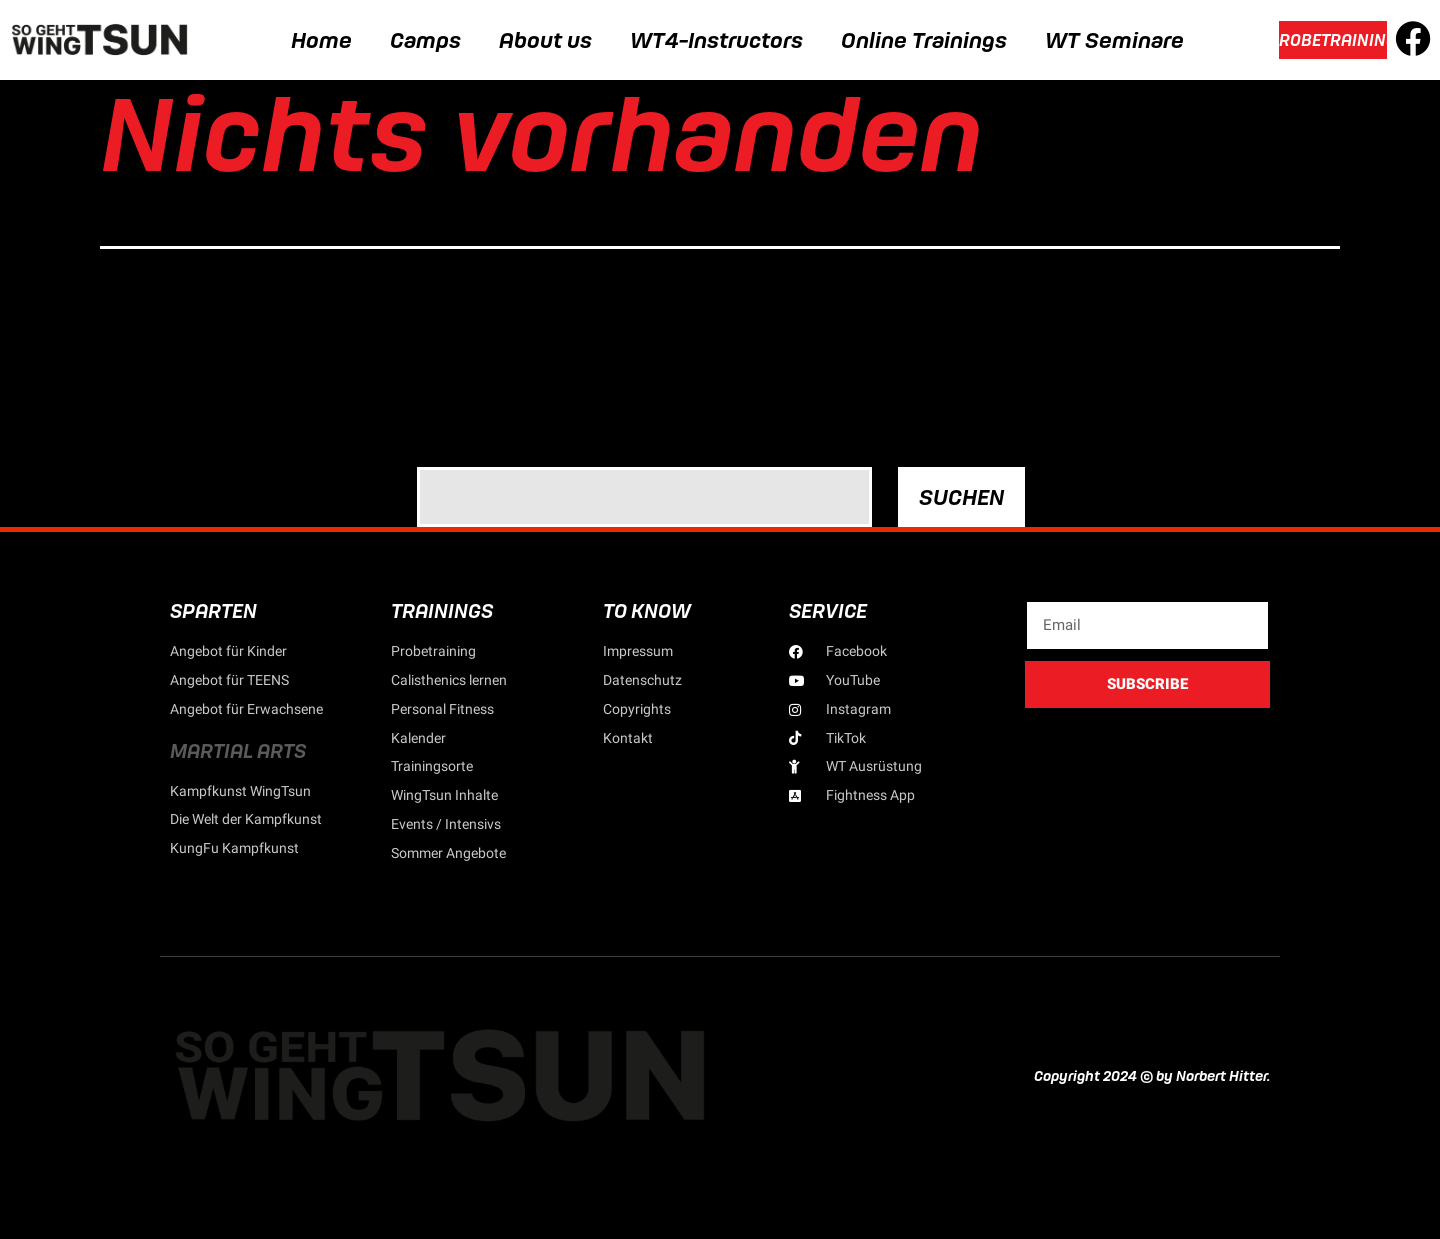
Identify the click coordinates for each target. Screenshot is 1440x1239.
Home (321, 40)
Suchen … (453, 441)
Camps (425, 40)
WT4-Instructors (716, 40)
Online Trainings (924, 40)
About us (545, 40)
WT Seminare (1114, 40)
